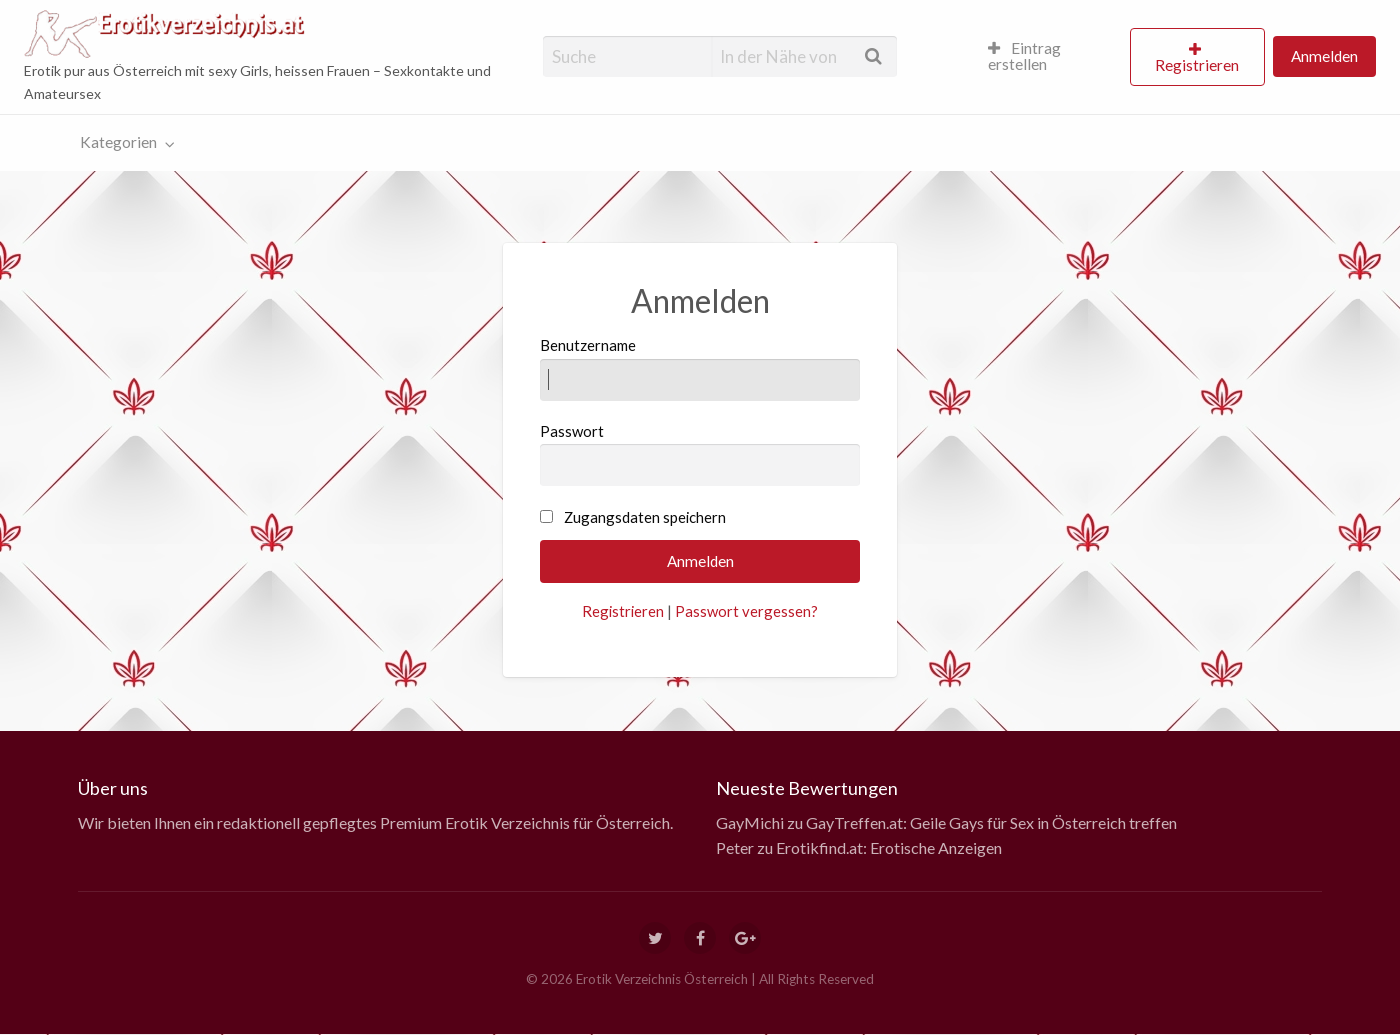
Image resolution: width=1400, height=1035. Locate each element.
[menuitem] (1050, 57)
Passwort (700, 454)
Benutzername (700, 368)
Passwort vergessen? (746, 611)
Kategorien (118, 142)
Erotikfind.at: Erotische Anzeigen (889, 847)
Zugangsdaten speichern (645, 517)
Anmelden (1324, 56)
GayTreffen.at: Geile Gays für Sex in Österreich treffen (991, 822)
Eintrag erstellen (1025, 56)
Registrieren (1197, 65)
